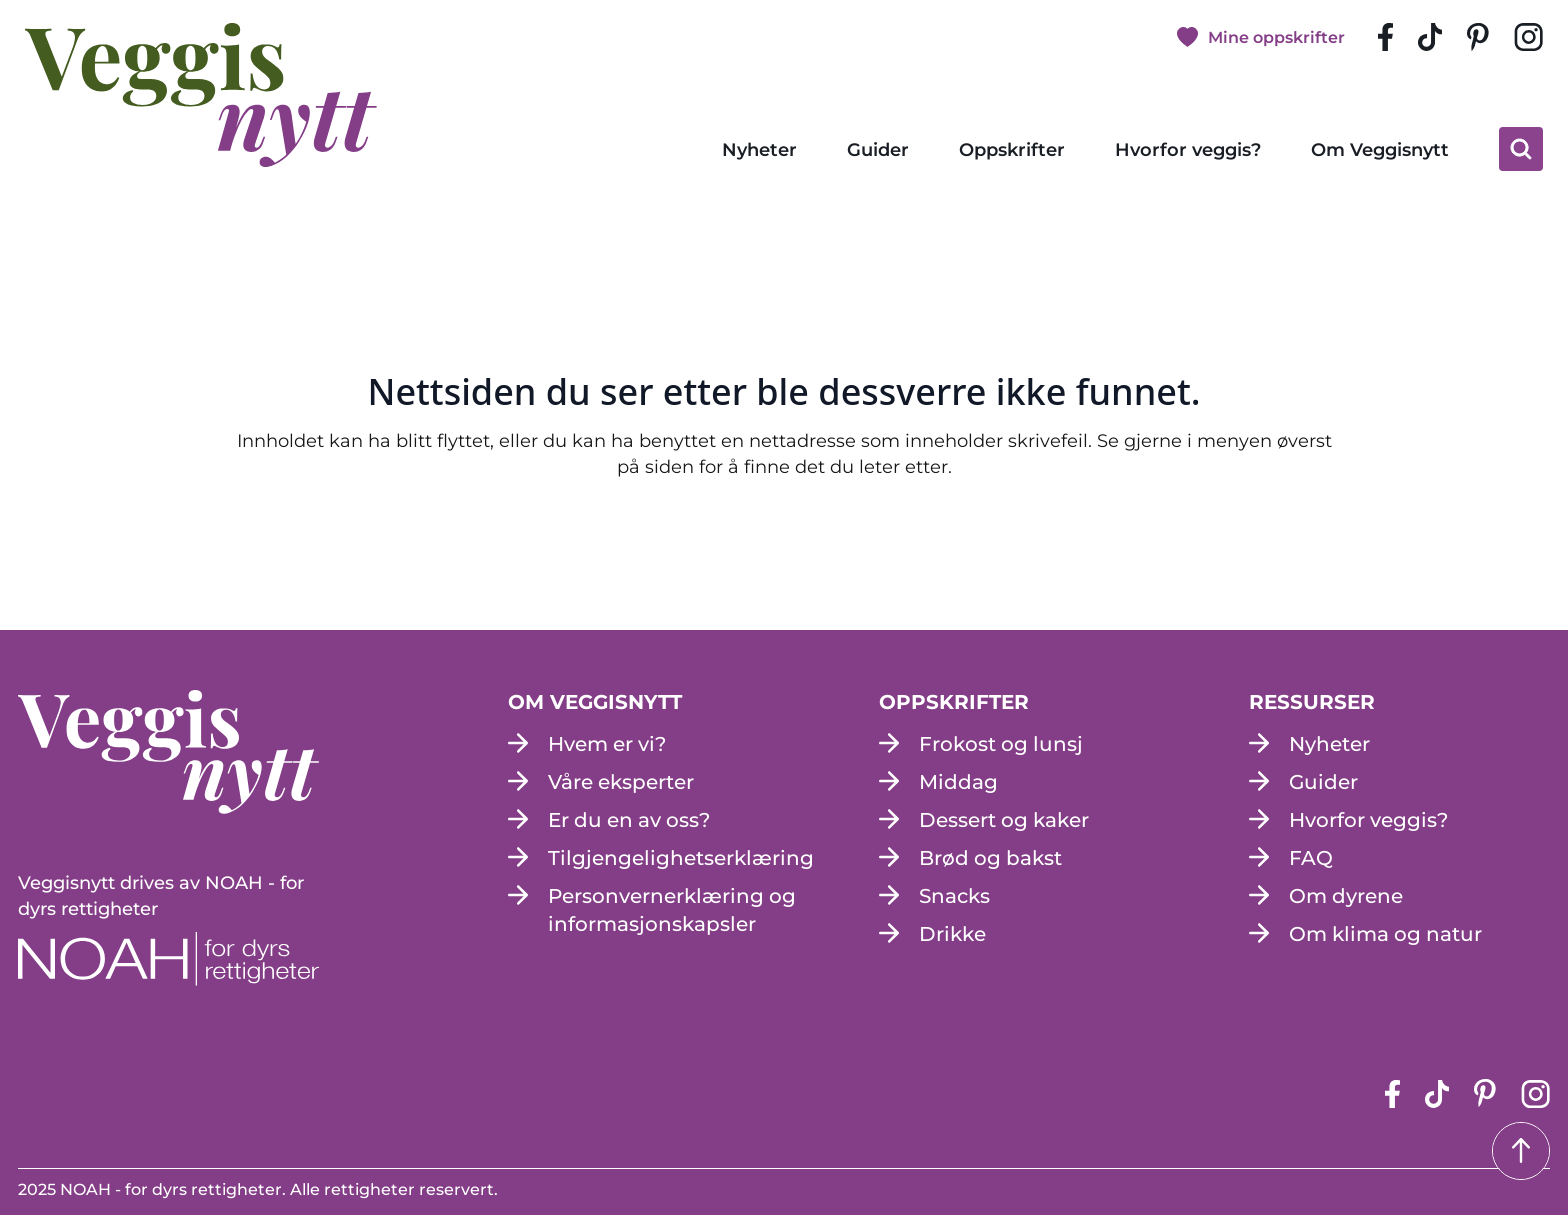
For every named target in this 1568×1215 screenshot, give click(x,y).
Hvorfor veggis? (1188, 150)
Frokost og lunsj (1001, 744)
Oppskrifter (1012, 150)
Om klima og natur (1385, 934)
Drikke (952, 934)
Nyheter (759, 150)
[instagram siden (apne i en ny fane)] (1528, 37)
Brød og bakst (990, 858)
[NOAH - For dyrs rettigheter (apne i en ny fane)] (168, 959)
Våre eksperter (621, 782)
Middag (958, 782)
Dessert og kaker (1004, 820)
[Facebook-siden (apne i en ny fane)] (1385, 37)
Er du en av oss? (629, 820)
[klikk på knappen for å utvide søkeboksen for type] (1521, 149)
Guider (878, 150)
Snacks (954, 896)
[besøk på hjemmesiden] (201, 95)
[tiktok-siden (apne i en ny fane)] (1430, 37)
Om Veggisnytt (1380, 150)
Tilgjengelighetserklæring (681, 858)
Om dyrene (1346, 896)
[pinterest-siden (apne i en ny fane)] (1478, 37)
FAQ (1311, 858)
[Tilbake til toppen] (1521, 1151)
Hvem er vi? (607, 744)
